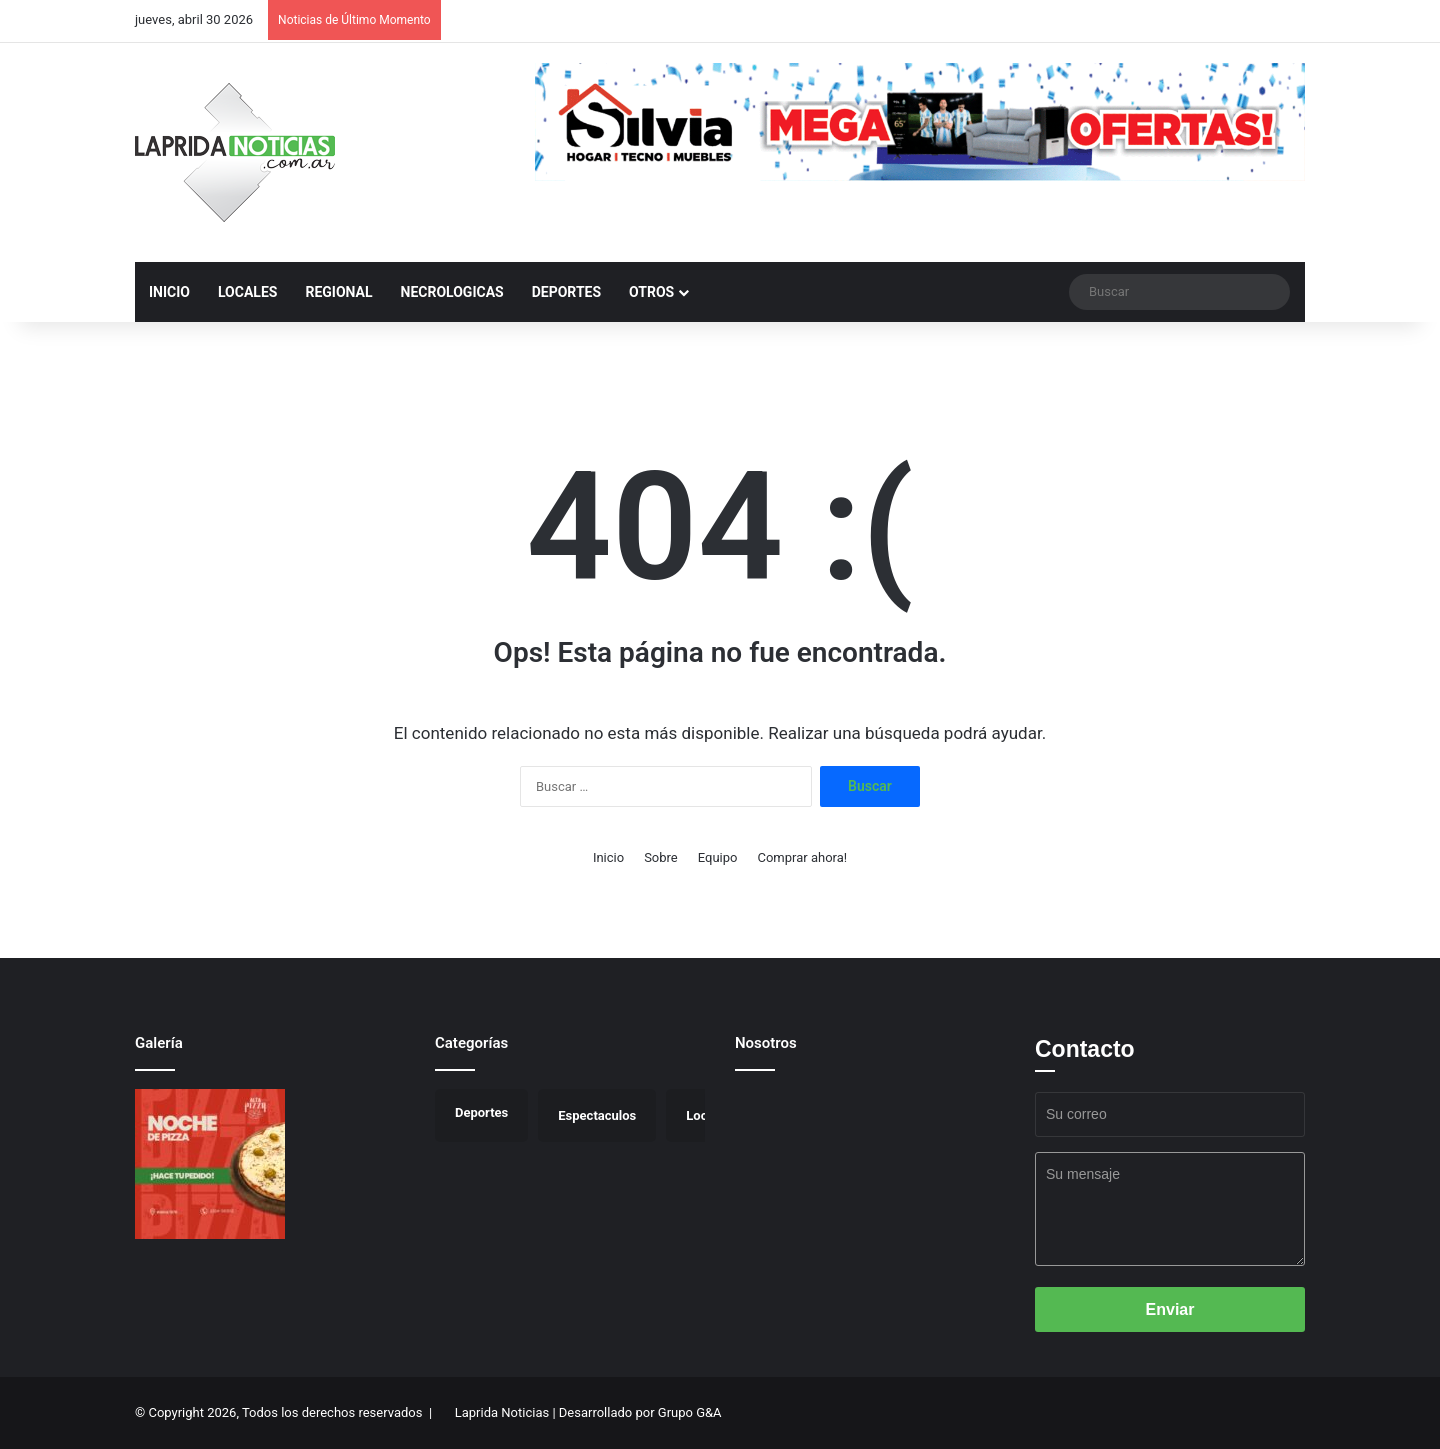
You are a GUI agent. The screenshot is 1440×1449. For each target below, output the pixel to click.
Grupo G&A (690, 1412)
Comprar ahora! (802, 857)
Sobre (661, 857)
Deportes (566, 292)
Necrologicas (452, 292)
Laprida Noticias (502, 1412)
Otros (651, 292)
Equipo (718, 857)
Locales (247, 292)
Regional (338, 292)
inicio (169, 292)
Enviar (1170, 1309)
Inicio (608, 857)
